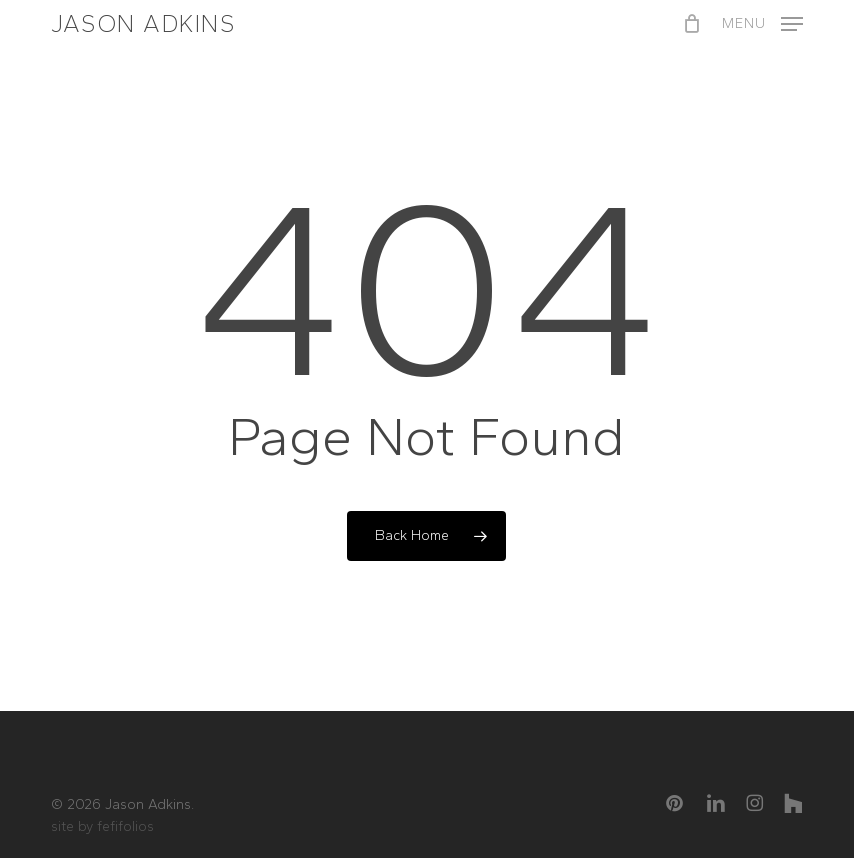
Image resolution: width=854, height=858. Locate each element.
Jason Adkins (143, 24)
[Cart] (692, 24)
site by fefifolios (102, 826)
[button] (762, 22)
